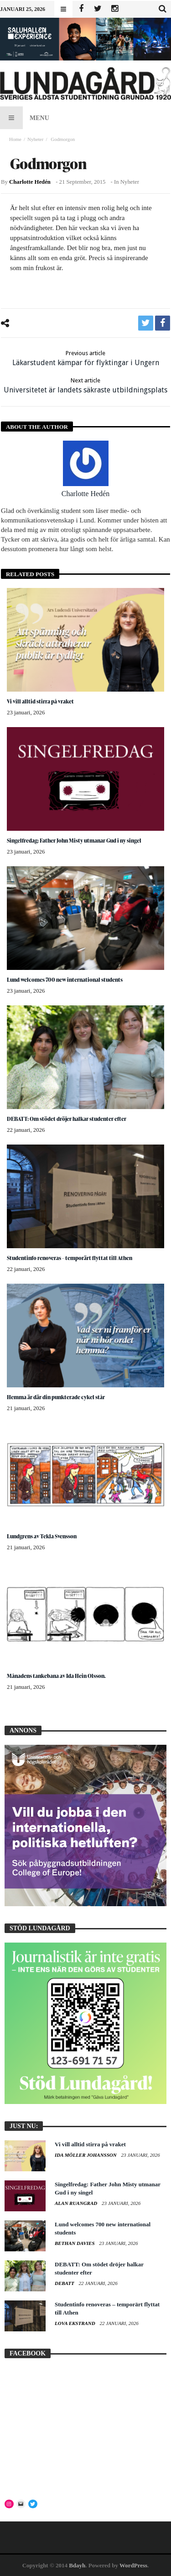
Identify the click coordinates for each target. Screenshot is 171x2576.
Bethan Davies (75, 2243)
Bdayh (77, 2565)
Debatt (65, 2283)
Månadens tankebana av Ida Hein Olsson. (56, 1676)
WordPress (133, 2565)
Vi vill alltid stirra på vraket (40, 701)
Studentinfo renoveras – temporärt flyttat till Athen (69, 1258)
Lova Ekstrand (76, 2323)
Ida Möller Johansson (86, 2155)
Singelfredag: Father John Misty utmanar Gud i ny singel (74, 840)
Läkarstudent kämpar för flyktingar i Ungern (85, 358)
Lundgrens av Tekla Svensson (42, 1536)
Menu (24, 117)
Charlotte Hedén (30, 182)
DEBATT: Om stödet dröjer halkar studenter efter (66, 1119)
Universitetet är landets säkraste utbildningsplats (85, 385)
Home (15, 139)
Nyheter (35, 139)
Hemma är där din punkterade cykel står (56, 1397)
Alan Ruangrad (76, 2203)
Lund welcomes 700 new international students (65, 980)
